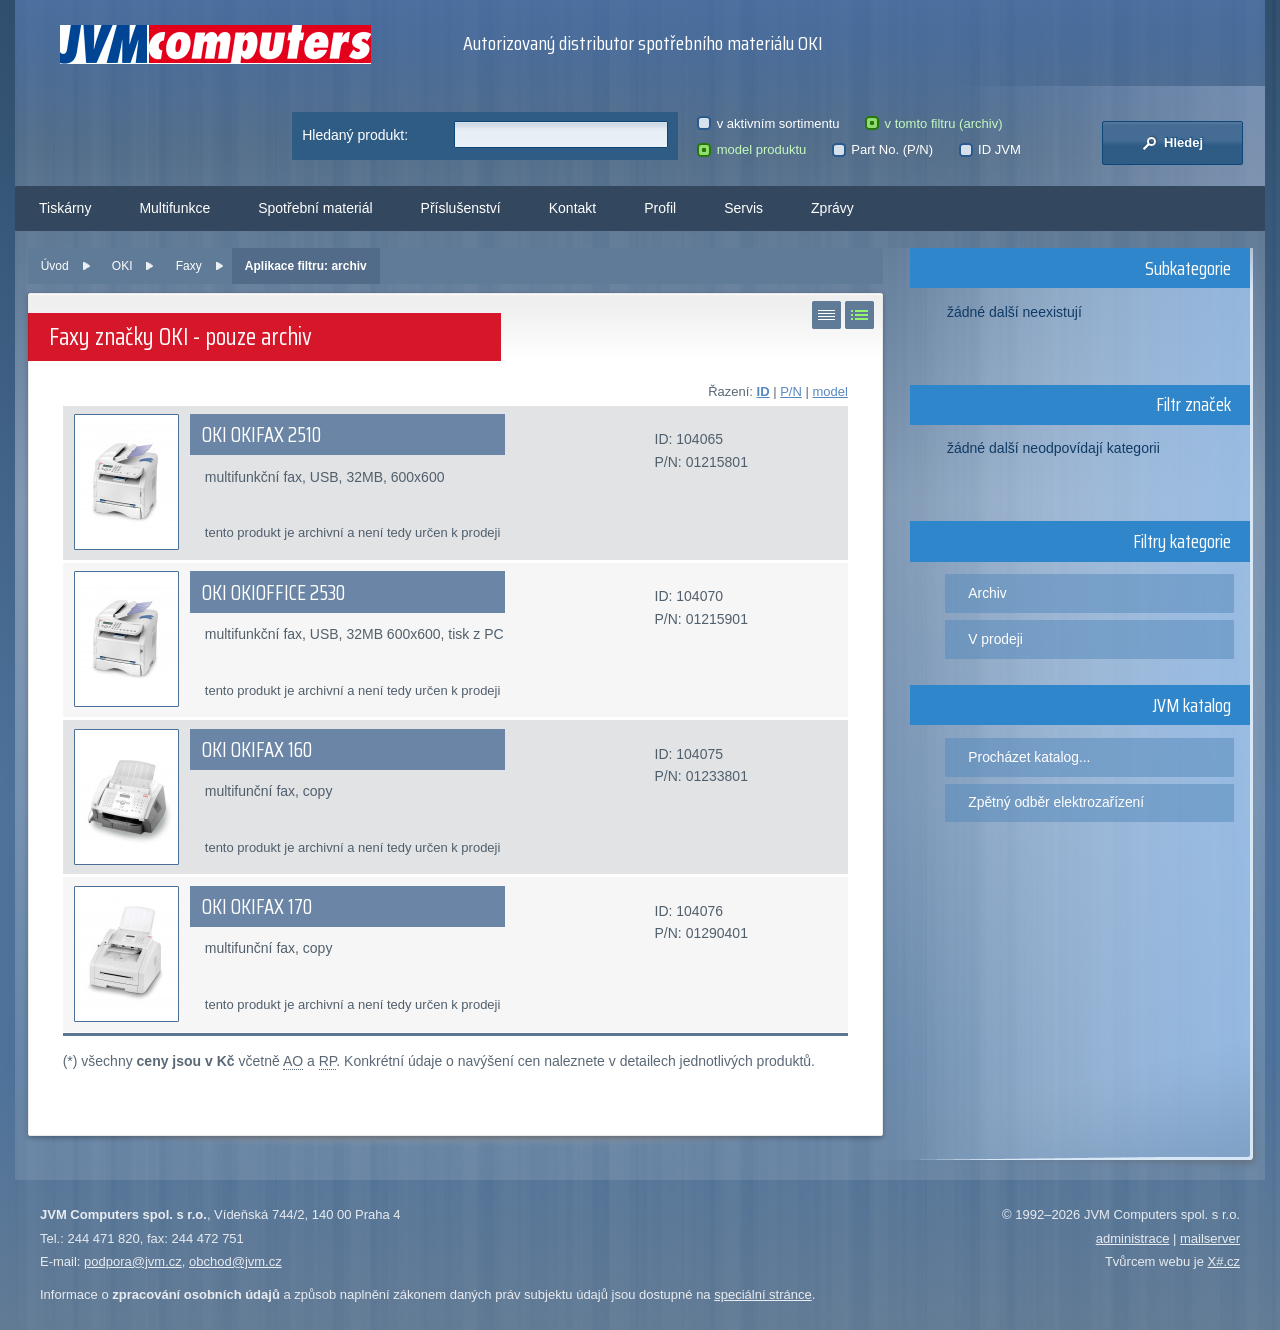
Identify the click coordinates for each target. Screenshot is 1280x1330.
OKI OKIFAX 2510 (261, 435)
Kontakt (572, 208)
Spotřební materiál (315, 208)
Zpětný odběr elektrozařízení (1056, 802)
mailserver (1210, 1238)
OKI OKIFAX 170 (257, 907)
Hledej (1172, 143)
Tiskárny (65, 208)
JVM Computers (215, 44)
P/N (791, 391)
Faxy (189, 266)
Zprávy (832, 208)
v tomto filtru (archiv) (933, 123)
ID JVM (990, 149)
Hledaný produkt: (355, 135)
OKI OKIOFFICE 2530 (273, 593)
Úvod (55, 266)
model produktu (751, 149)
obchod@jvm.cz (235, 1261)
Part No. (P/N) (882, 149)
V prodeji (995, 639)
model (829, 391)
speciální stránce (763, 1294)
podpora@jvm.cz (133, 1261)
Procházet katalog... (1029, 757)
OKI (122, 266)
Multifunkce (174, 208)
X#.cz (1223, 1261)
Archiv (987, 593)
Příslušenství (461, 208)
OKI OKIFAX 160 (257, 750)
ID (763, 391)
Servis (743, 208)
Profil (660, 208)
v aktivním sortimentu (768, 123)
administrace (1133, 1238)
